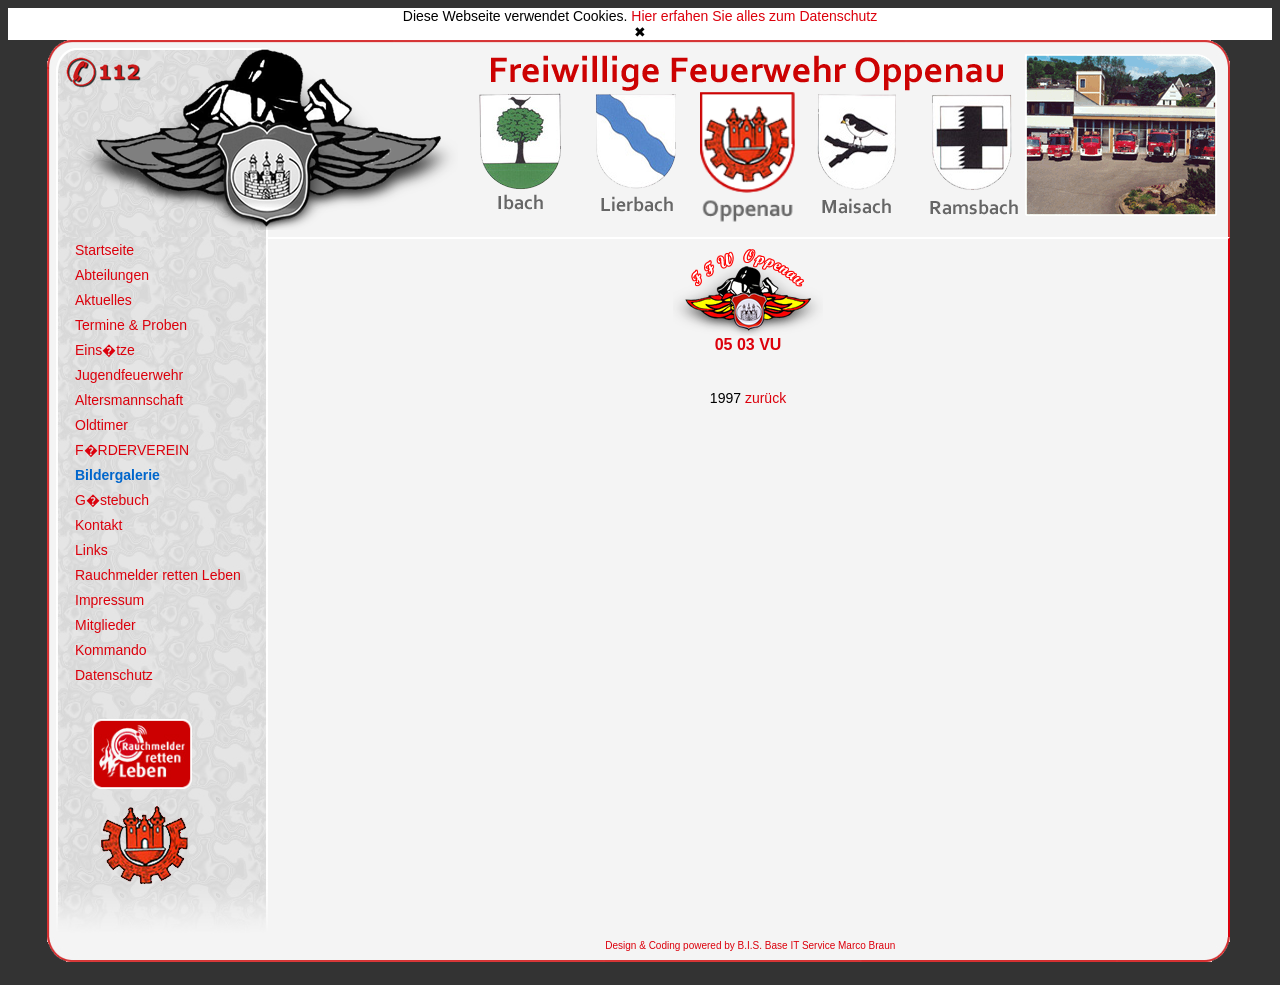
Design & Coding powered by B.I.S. (683, 945)
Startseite (104, 250)
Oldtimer (101, 425)
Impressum (109, 600)
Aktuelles (103, 300)
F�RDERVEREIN (132, 450)
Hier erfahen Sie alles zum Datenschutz (754, 16)
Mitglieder (105, 625)
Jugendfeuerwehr (129, 375)
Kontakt (98, 525)
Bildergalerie (117, 475)
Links (91, 550)
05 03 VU (748, 344)
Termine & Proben (131, 325)
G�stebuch (112, 500)
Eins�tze (105, 350)
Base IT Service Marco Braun (828, 945)
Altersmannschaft (129, 400)
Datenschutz (114, 675)
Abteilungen (112, 275)
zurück (765, 398)
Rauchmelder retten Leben (158, 575)
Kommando (111, 650)
